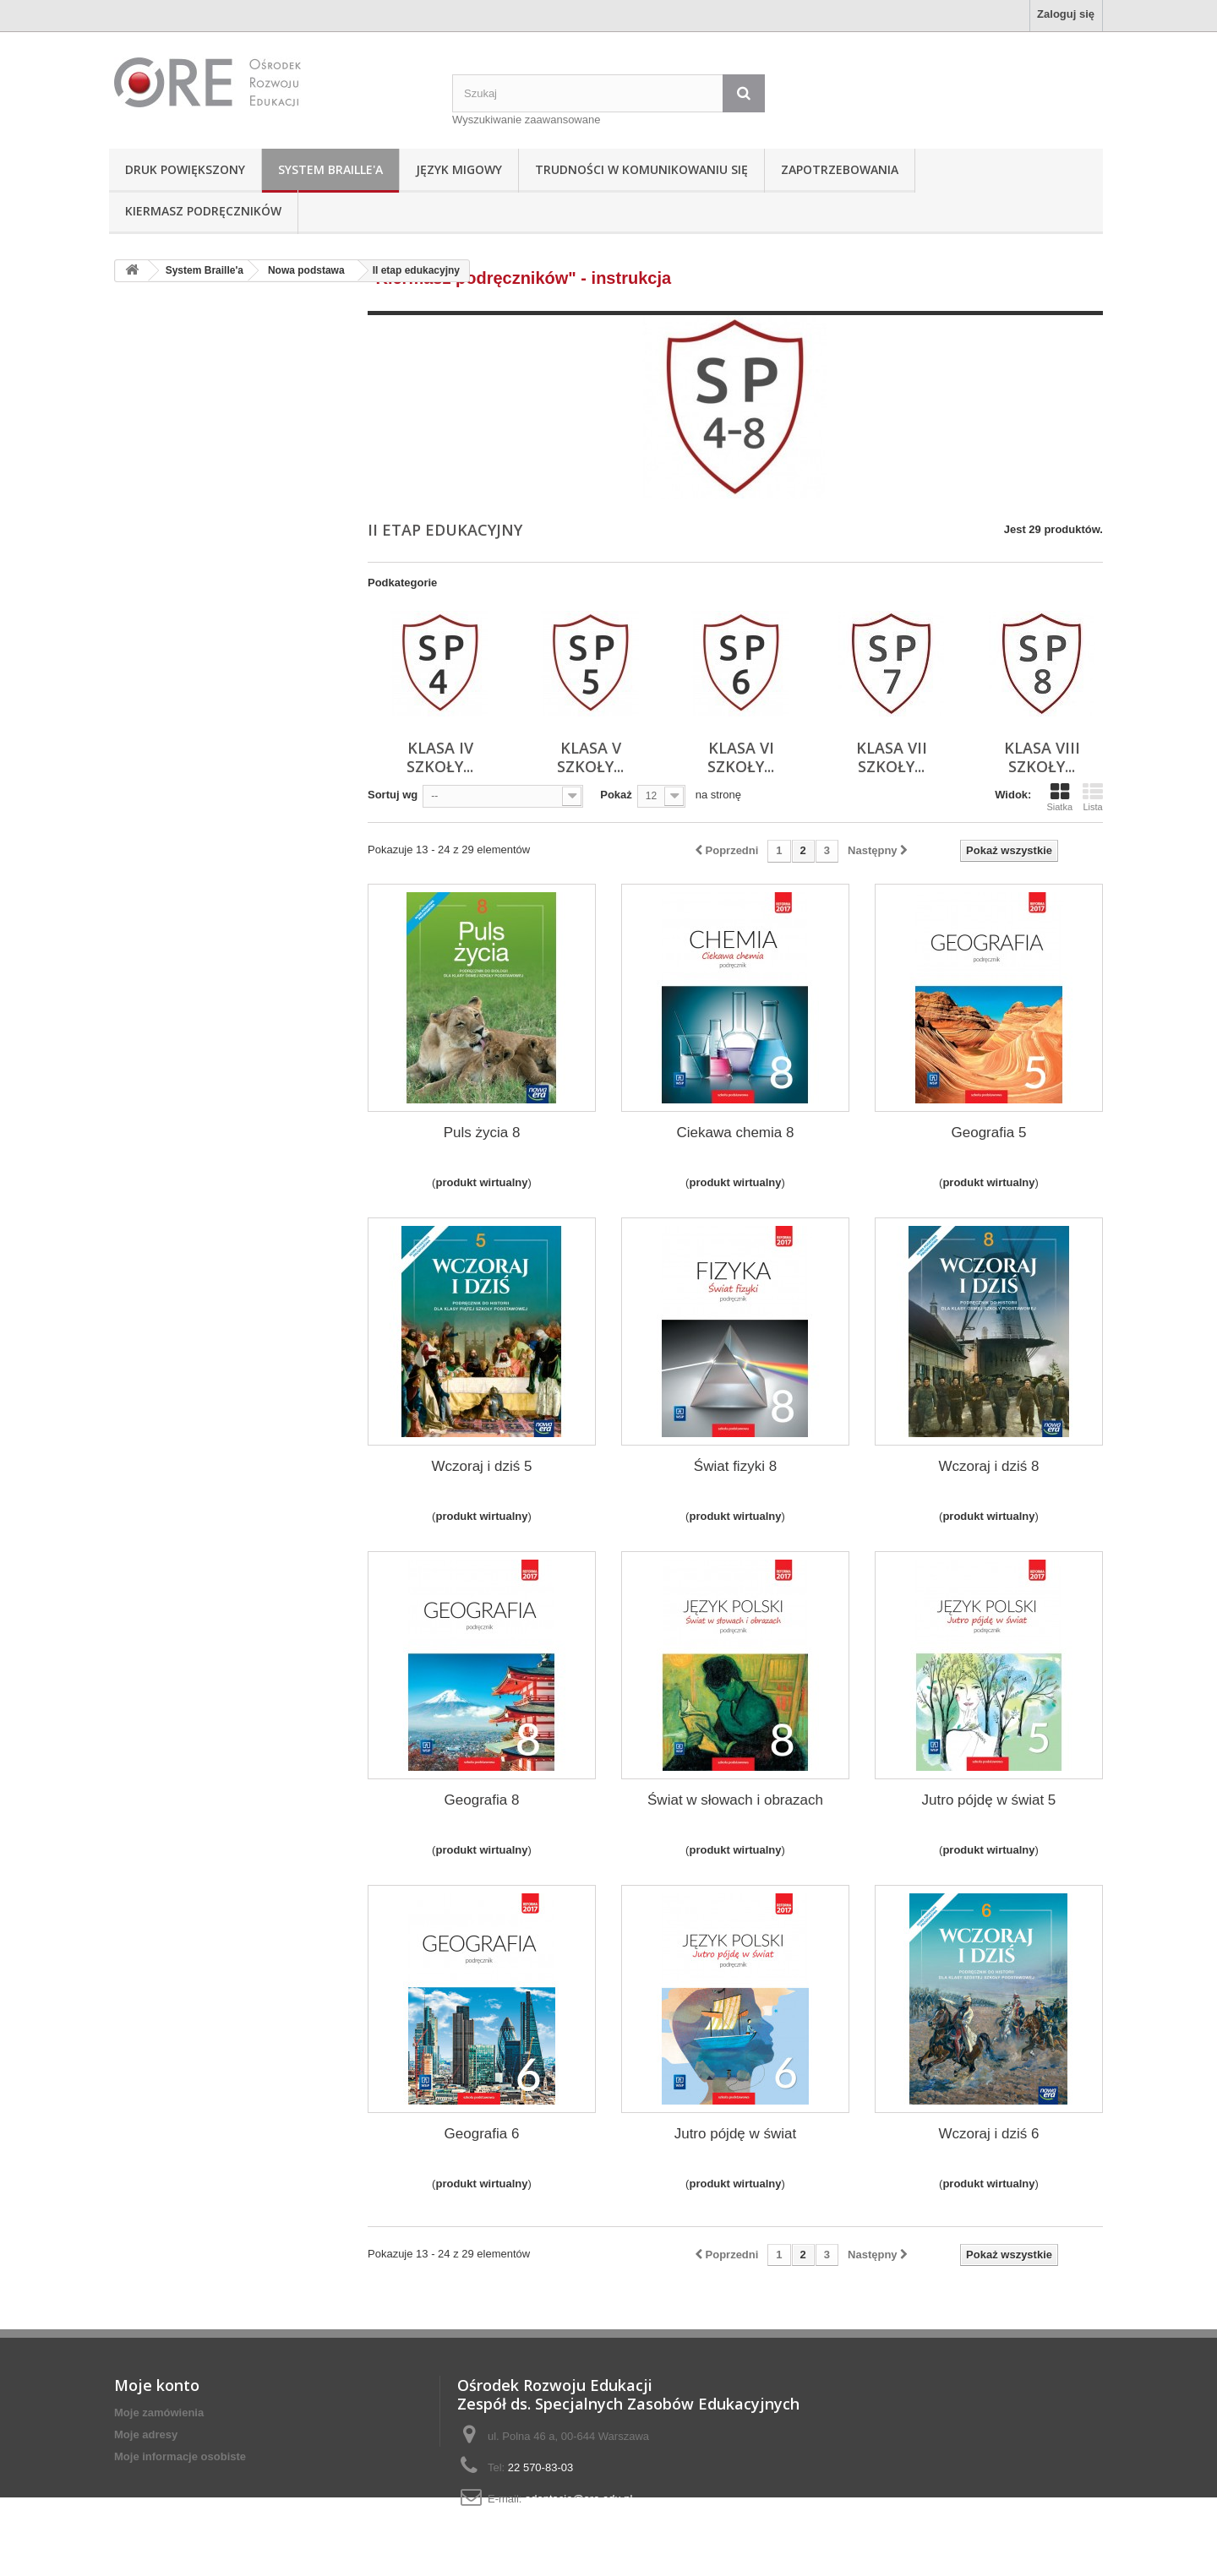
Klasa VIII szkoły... (1042, 757)
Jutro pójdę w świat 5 (989, 1800)
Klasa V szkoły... (590, 757)
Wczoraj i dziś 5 (481, 1466)
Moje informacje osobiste (180, 2456)
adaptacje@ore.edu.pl (578, 2498)
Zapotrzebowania (839, 169)
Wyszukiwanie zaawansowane (526, 119)
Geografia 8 (482, 1800)
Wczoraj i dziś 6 (988, 2134)
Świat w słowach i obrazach (735, 1800)
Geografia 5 (989, 1133)
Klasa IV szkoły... (440, 757)
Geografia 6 (482, 2134)
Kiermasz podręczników (203, 211)
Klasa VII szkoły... (891, 757)
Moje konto (156, 2385)
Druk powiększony (185, 169)
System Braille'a (330, 169)
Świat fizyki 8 (735, 1466)
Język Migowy (459, 169)
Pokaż (616, 794)
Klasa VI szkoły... (740, 757)
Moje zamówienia (159, 2412)
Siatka (1059, 797)
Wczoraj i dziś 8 (988, 1466)
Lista (1093, 797)
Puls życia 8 (482, 1133)
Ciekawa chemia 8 (735, 1133)
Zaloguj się (1065, 14)
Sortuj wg (392, 794)
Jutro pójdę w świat (735, 2134)
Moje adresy (145, 2434)
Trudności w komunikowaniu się (641, 169)
